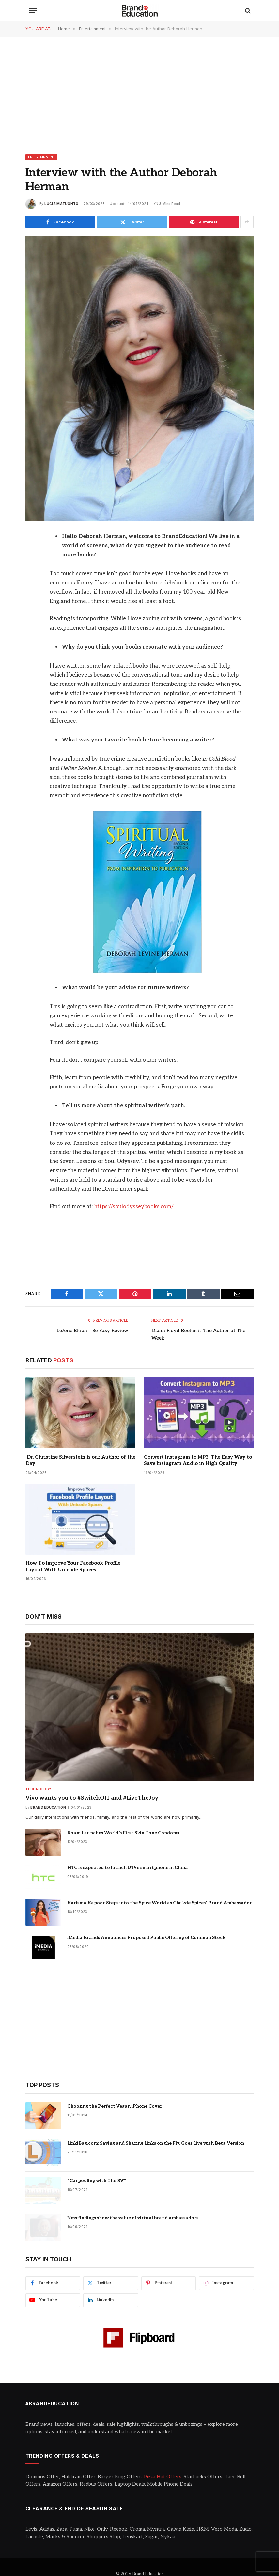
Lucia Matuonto (61, 204)
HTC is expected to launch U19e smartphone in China (127, 1867)
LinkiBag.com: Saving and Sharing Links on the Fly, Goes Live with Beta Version (155, 2142)
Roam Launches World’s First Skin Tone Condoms (123, 1832)
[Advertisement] (139, 94)
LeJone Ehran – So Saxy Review (91, 1330)
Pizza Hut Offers (162, 2476)
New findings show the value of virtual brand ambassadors (132, 2217)
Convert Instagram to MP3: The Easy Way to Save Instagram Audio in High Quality (198, 1459)
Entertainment (41, 157)
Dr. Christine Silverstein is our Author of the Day (80, 1459)
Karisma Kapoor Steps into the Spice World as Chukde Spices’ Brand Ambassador (159, 1902)
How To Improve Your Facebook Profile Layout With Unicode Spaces (72, 1566)
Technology (38, 1788)
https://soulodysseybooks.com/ (134, 1206)
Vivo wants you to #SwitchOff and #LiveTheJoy (91, 1797)
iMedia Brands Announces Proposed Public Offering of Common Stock (146, 1937)
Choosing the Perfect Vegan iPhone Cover (114, 2105)
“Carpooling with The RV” (96, 2180)
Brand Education (48, 1807)
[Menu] (33, 10)
